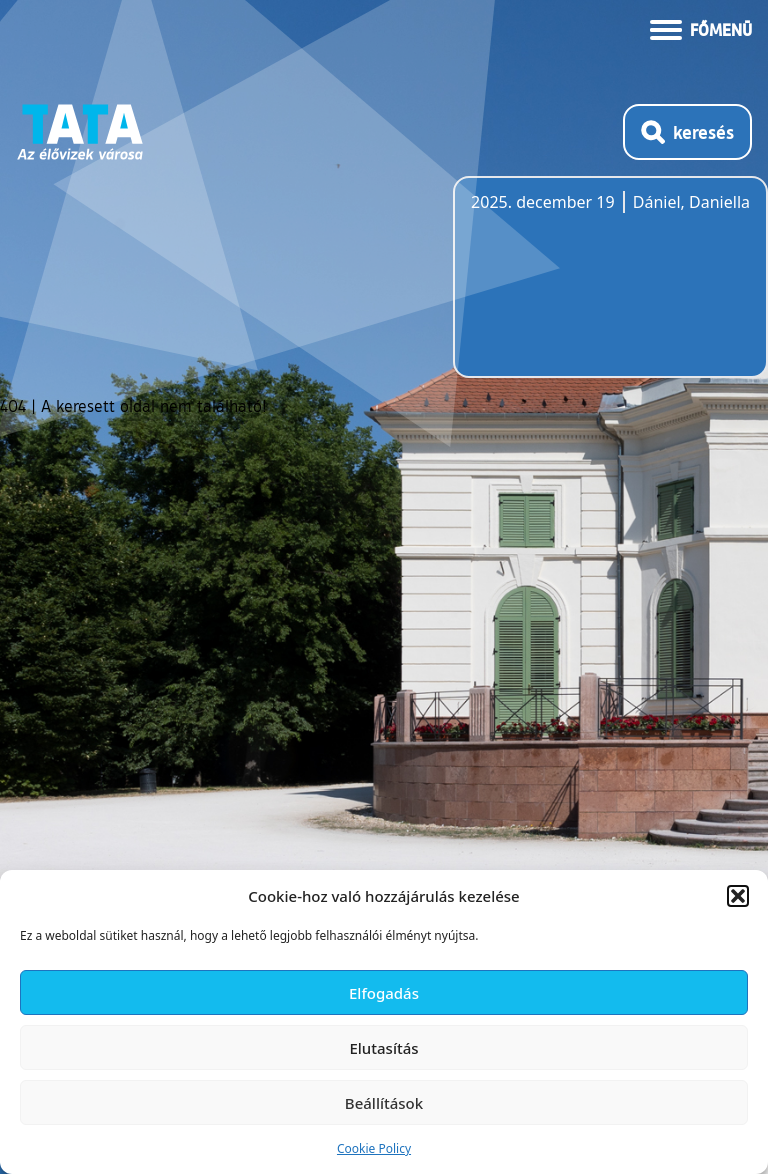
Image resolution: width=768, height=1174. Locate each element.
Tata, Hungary (583, 289)
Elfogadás (384, 993)
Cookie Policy (374, 1148)
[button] (738, 896)
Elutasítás (383, 1048)
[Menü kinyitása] (701, 28)
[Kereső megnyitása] (687, 132)
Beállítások (384, 1103)
